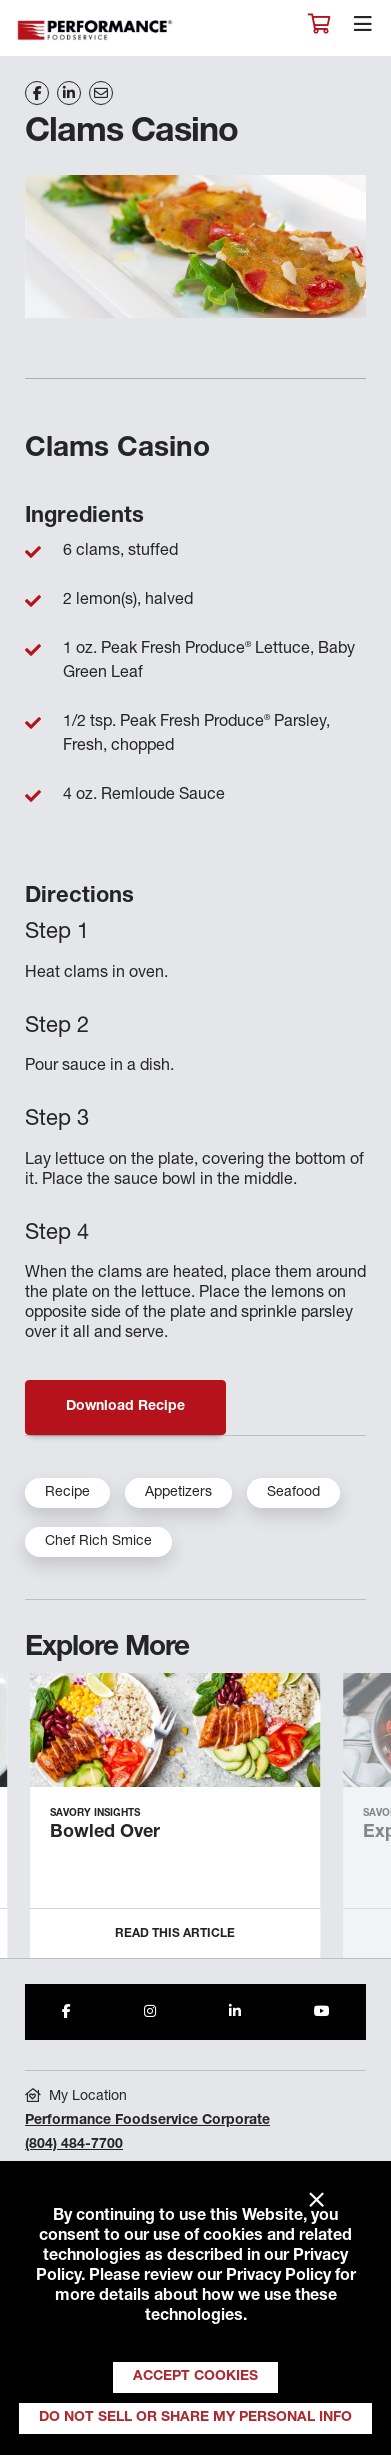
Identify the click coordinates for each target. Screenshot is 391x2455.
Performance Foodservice (96, 30)
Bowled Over (105, 1833)
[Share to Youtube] (322, 2012)
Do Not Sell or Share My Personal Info (195, 2418)
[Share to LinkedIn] (235, 2012)
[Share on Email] (101, 93)
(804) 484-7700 (74, 2145)
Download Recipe (125, 1407)
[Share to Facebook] (66, 2012)
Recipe (67, 1493)
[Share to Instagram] (150, 2012)
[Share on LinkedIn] (69, 93)
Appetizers (178, 1493)
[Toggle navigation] (363, 29)
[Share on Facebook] (37, 93)
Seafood (293, 1493)
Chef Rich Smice (98, 1542)
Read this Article (175, 1934)
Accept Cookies (195, 2377)
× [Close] (316, 2201)
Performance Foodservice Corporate (147, 2121)
